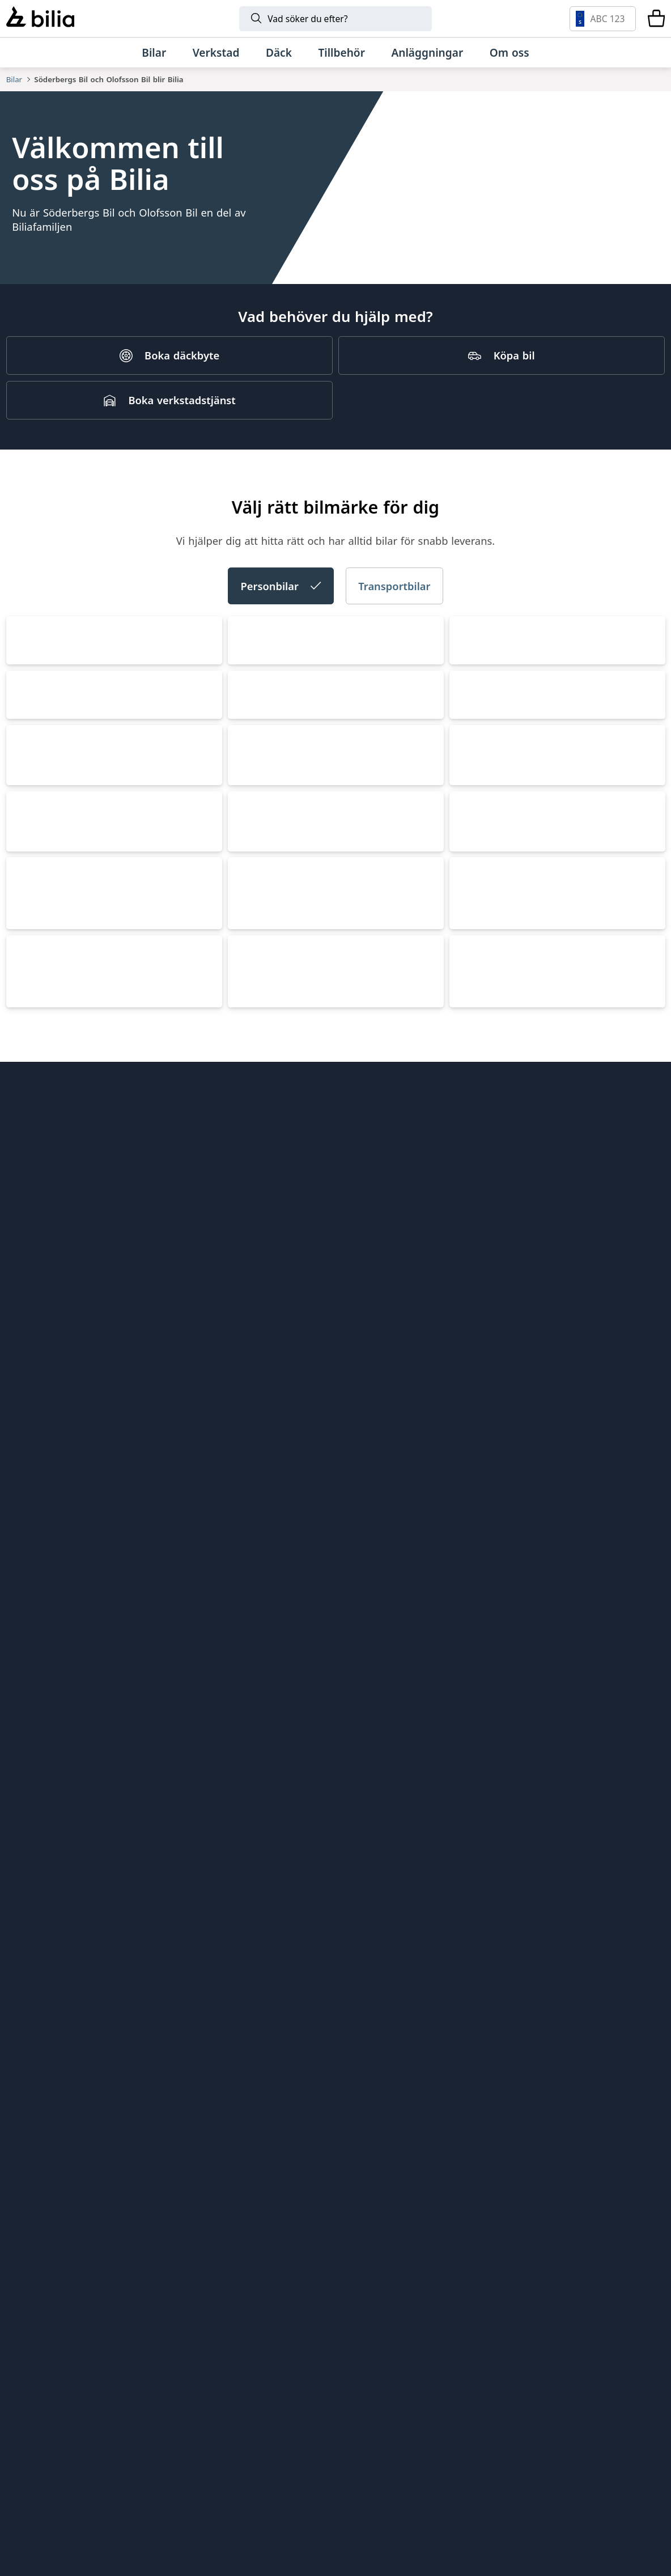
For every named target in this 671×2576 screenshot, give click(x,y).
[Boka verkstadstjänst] (169, 421)
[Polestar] (167, 2369)
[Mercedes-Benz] (545, 2369)
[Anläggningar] (427, 52)
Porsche (479, 1637)
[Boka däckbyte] (169, 377)
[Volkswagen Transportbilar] (528, 2433)
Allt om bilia (35, 1983)
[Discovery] (489, 2496)
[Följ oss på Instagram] (611, 2133)
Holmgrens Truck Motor (403, 2064)
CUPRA (32, 1023)
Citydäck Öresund (218, 2144)
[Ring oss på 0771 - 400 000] (82, 2277)
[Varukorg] (656, 18)
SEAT (247, 1023)
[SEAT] (360, 2433)
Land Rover (267, 1842)
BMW (27, 1227)
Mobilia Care (375, 2043)
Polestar (36, 1432)
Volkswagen (48, 818)
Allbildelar (199, 2084)
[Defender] (387, 2496)
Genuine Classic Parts (397, 1983)
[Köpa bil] (501, 377)
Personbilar (280, 616)
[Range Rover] (284, 2496)
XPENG (253, 1432)
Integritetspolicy (46, 2104)
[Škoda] (199, 2433)
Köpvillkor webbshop (57, 2084)
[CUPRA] (288, 2433)
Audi (247, 818)
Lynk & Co (42, 1842)
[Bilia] (40, 18)
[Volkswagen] (606, 2369)
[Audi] (97, 2433)
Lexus (250, 1637)
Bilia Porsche (206, 2043)
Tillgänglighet (39, 2144)
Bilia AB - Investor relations (241, 1983)
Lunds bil (367, 2023)
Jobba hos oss (40, 2064)
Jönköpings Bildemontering (242, 2104)
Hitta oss (27, 2003)
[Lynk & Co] (249, 2369)
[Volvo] (86, 2369)
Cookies (25, 2124)
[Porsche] (182, 2496)
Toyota (253, 1227)
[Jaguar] (591, 2496)
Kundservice (36, 2043)
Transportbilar (394, 616)
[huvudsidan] (631, 1964)
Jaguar (475, 1842)
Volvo (472, 1023)
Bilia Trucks (372, 2084)
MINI (27, 1637)
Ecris (186, 2124)
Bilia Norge (202, 2064)
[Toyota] (480, 2369)
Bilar (14, 79)
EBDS (358, 2003)
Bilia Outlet (202, 2003)
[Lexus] (80, 2496)
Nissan (476, 1432)
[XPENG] (445, 2433)
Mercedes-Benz (501, 1227)
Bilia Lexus (201, 2023)
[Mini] (403, 2369)
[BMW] (330, 2369)
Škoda (474, 818)
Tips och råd (36, 2023)
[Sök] (335, 18)
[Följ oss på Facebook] (647, 2133)
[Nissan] (592, 2433)
